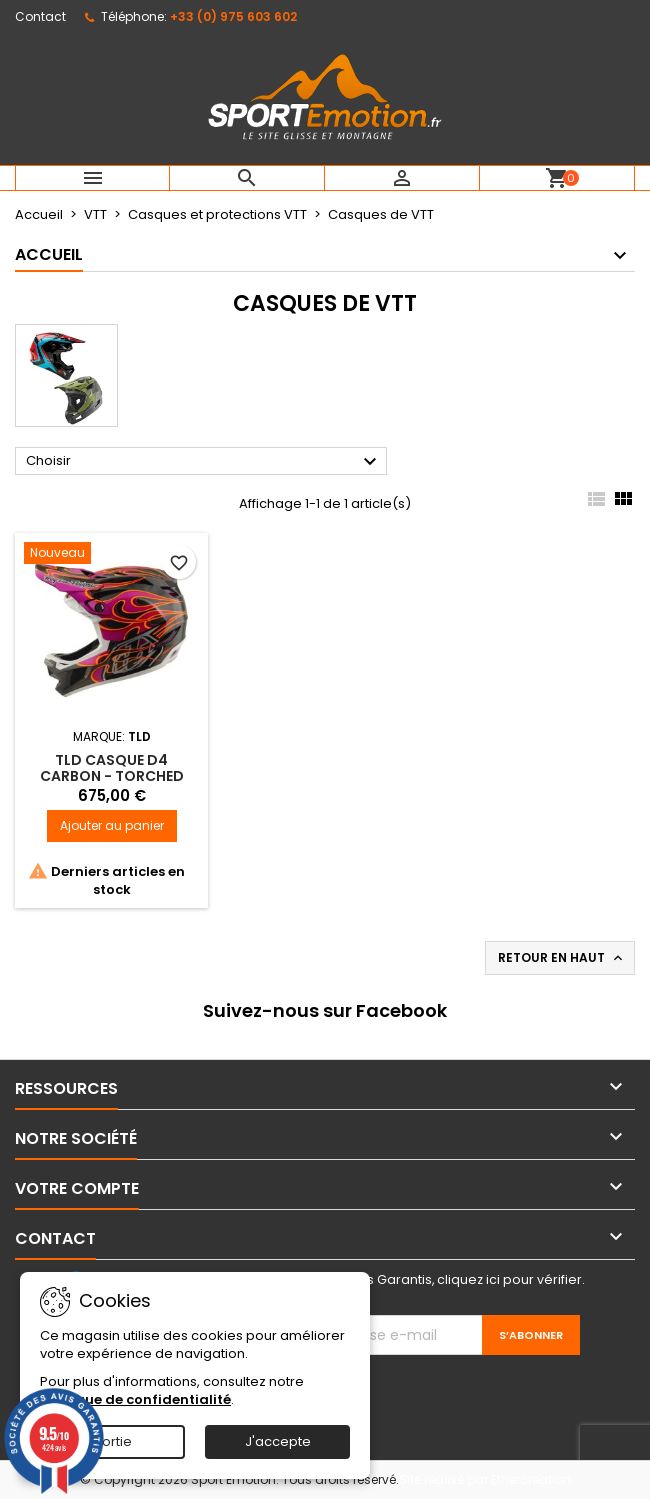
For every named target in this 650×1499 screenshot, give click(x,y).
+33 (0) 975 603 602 (233, 16)
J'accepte (278, 1441)
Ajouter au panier (112, 825)
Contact (40, 16)
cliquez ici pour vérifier (509, 1279)
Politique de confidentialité (135, 1399)
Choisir (204, 462)
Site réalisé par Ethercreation (485, 1479)
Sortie (113, 1441)
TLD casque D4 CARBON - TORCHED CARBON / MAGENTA (111, 776)
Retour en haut (562, 958)
